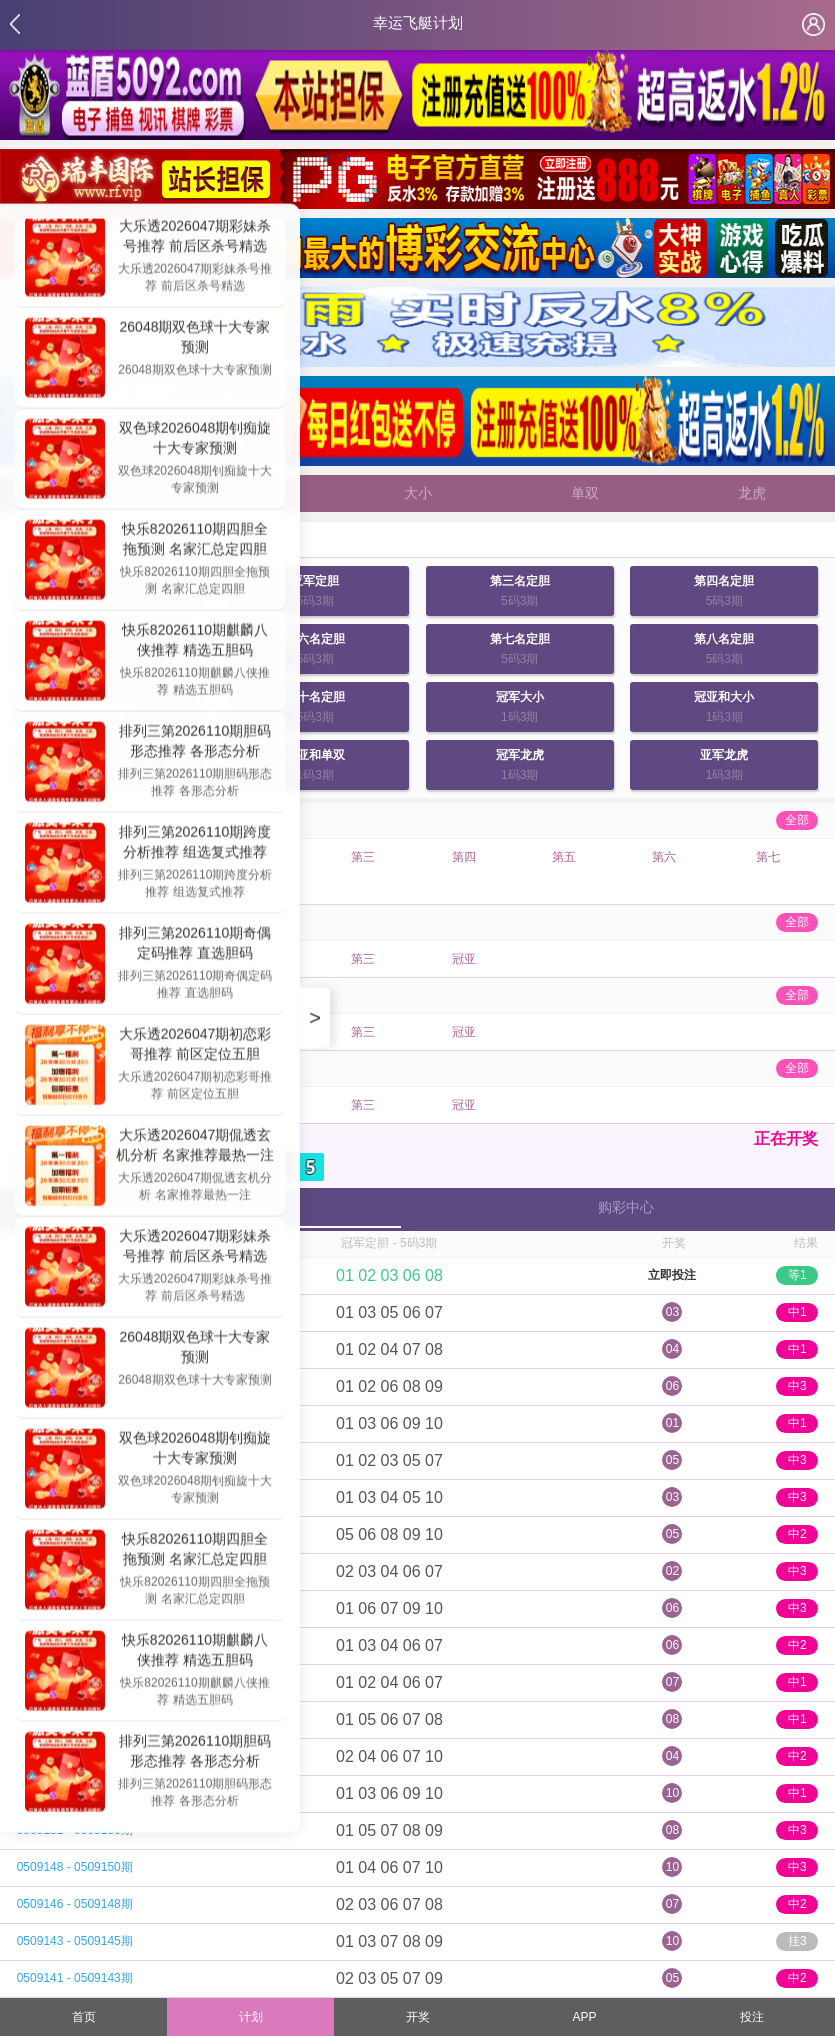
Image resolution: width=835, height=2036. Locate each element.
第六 (664, 857)
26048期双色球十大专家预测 (195, 339)
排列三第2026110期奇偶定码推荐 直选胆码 (195, 945)
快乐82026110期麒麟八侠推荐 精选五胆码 (195, 642)
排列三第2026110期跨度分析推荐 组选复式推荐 (195, 844)
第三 (363, 857)
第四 (464, 857)
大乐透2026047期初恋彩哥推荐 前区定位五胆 (195, 1046)
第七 (768, 857)
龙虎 (752, 493)
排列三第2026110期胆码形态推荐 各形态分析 (195, 743)
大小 (418, 493)
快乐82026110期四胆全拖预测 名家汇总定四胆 (195, 541)
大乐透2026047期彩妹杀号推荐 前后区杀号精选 (195, 238)
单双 (585, 493)
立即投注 (672, 1275)
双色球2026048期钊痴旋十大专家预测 (195, 440)
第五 (564, 857)
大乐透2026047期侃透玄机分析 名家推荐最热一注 (195, 1147)
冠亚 (464, 959)
